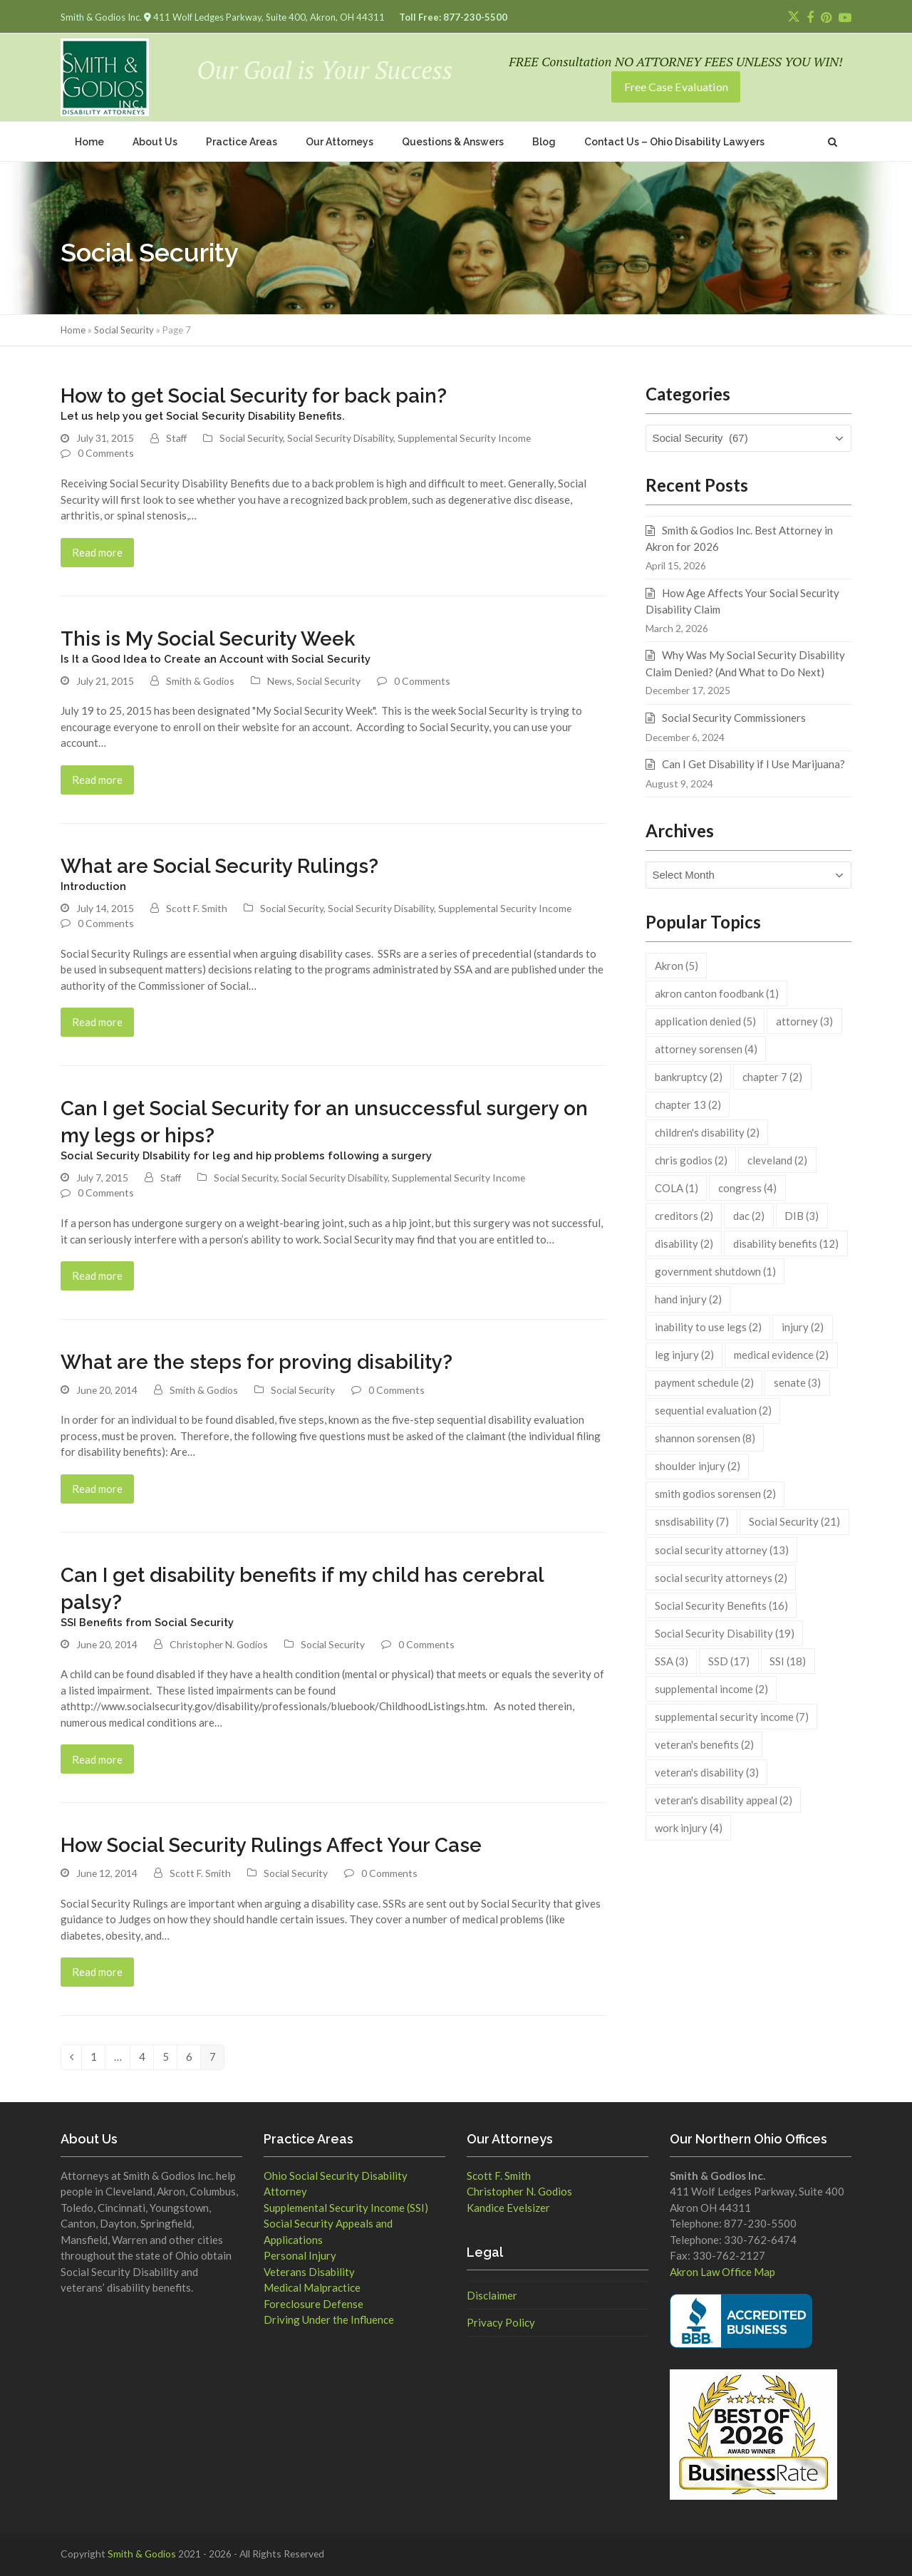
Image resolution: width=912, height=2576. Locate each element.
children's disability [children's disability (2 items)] (707, 1132)
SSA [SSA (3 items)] (671, 1661)
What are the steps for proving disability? (256, 1361)
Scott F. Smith (196, 908)
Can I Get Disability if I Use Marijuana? (753, 763)
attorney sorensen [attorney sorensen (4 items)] (706, 1049)
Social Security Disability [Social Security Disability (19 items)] (724, 1633)
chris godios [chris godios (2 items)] (691, 1160)
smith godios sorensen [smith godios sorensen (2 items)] (715, 1493)
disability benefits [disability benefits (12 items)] (786, 1243)
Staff (176, 438)
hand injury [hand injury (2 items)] (688, 1299)
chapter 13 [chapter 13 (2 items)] (688, 1104)
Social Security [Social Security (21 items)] (794, 1521)
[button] (832, 141)
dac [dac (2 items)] (749, 1215)
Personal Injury (300, 2255)
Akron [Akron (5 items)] (676, 965)
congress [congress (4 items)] (747, 1187)
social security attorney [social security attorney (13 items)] (722, 1549)
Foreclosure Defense (313, 2303)
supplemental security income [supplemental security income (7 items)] (732, 1716)
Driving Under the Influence (329, 2319)
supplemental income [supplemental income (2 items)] (711, 1688)
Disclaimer (492, 2295)
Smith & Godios (200, 681)
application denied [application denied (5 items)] (705, 1021)
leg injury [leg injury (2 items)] (684, 1354)
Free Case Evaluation (676, 86)
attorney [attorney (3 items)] (804, 1021)
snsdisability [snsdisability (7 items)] (692, 1521)
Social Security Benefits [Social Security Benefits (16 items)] (721, 1605)
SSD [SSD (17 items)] (729, 1661)
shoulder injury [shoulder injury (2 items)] (697, 1465)
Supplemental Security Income (464, 438)
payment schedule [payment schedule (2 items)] (704, 1382)
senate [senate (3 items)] (797, 1382)
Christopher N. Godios (219, 1644)
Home (73, 330)
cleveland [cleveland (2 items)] (777, 1160)
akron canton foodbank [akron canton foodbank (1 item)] (717, 993)
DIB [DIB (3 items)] (801, 1215)
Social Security (124, 330)
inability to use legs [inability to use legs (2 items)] (708, 1326)
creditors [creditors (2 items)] (684, 1215)
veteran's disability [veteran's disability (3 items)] (707, 1772)
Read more (97, 552)
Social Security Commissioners (734, 717)
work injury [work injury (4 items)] (688, 1827)
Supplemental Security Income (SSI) (346, 2207)
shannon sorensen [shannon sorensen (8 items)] (705, 1438)
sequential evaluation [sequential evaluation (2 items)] (713, 1410)
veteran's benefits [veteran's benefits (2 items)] (704, 1744)
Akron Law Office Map (722, 2271)
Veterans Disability (309, 2271)
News (279, 681)
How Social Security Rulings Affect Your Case (271, 1844)
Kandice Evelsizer (508, 2207)
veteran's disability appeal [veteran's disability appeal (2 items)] (723, 1800)
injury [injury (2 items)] (803, 1326)
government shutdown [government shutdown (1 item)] (715, 1271)
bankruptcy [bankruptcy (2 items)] (688, 1076)
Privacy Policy (501, 2322)
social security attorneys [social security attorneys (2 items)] (721, 1577)
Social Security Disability (340, 438)
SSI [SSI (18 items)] (788, 1661)
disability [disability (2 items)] (684, 1243)
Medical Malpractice (312, 2287)
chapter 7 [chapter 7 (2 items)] (772, 1076)
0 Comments (106, 453)
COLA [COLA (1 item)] (676, 1187)
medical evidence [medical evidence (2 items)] (781, 1354)
